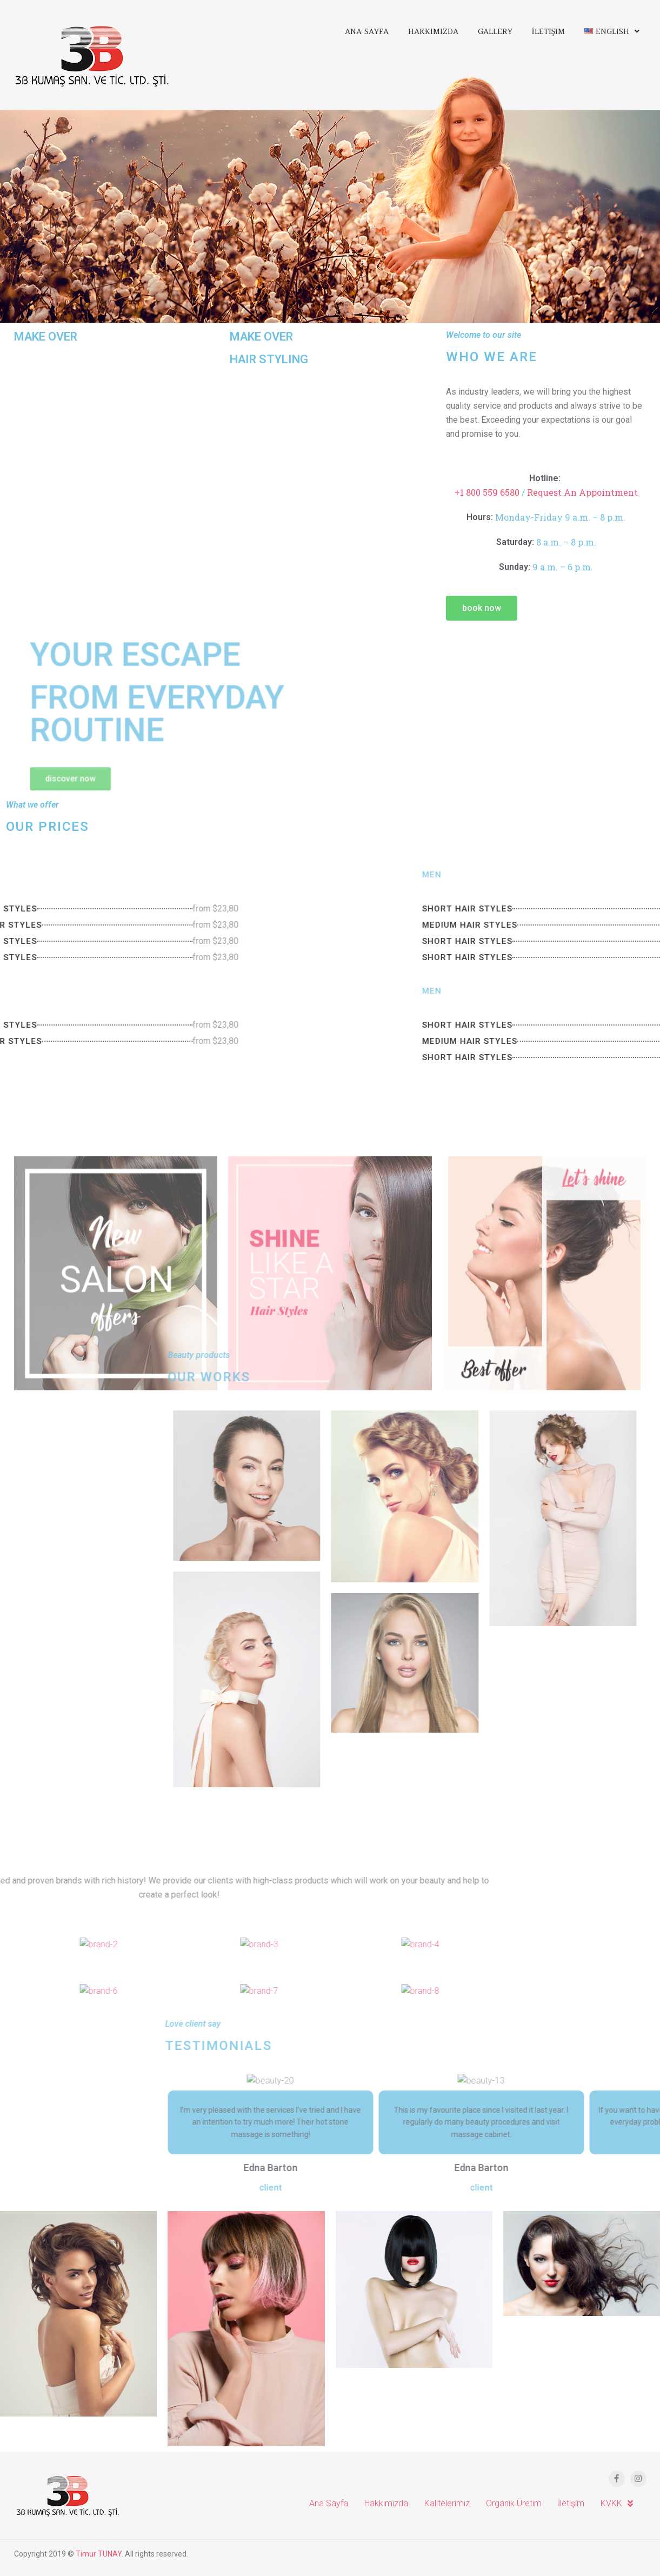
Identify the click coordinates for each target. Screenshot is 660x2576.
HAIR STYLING (269, 360)
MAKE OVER (45, 327)
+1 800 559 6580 (494, 492)
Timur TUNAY (99, 2554)
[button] (488, 608)
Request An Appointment (589, 492)
